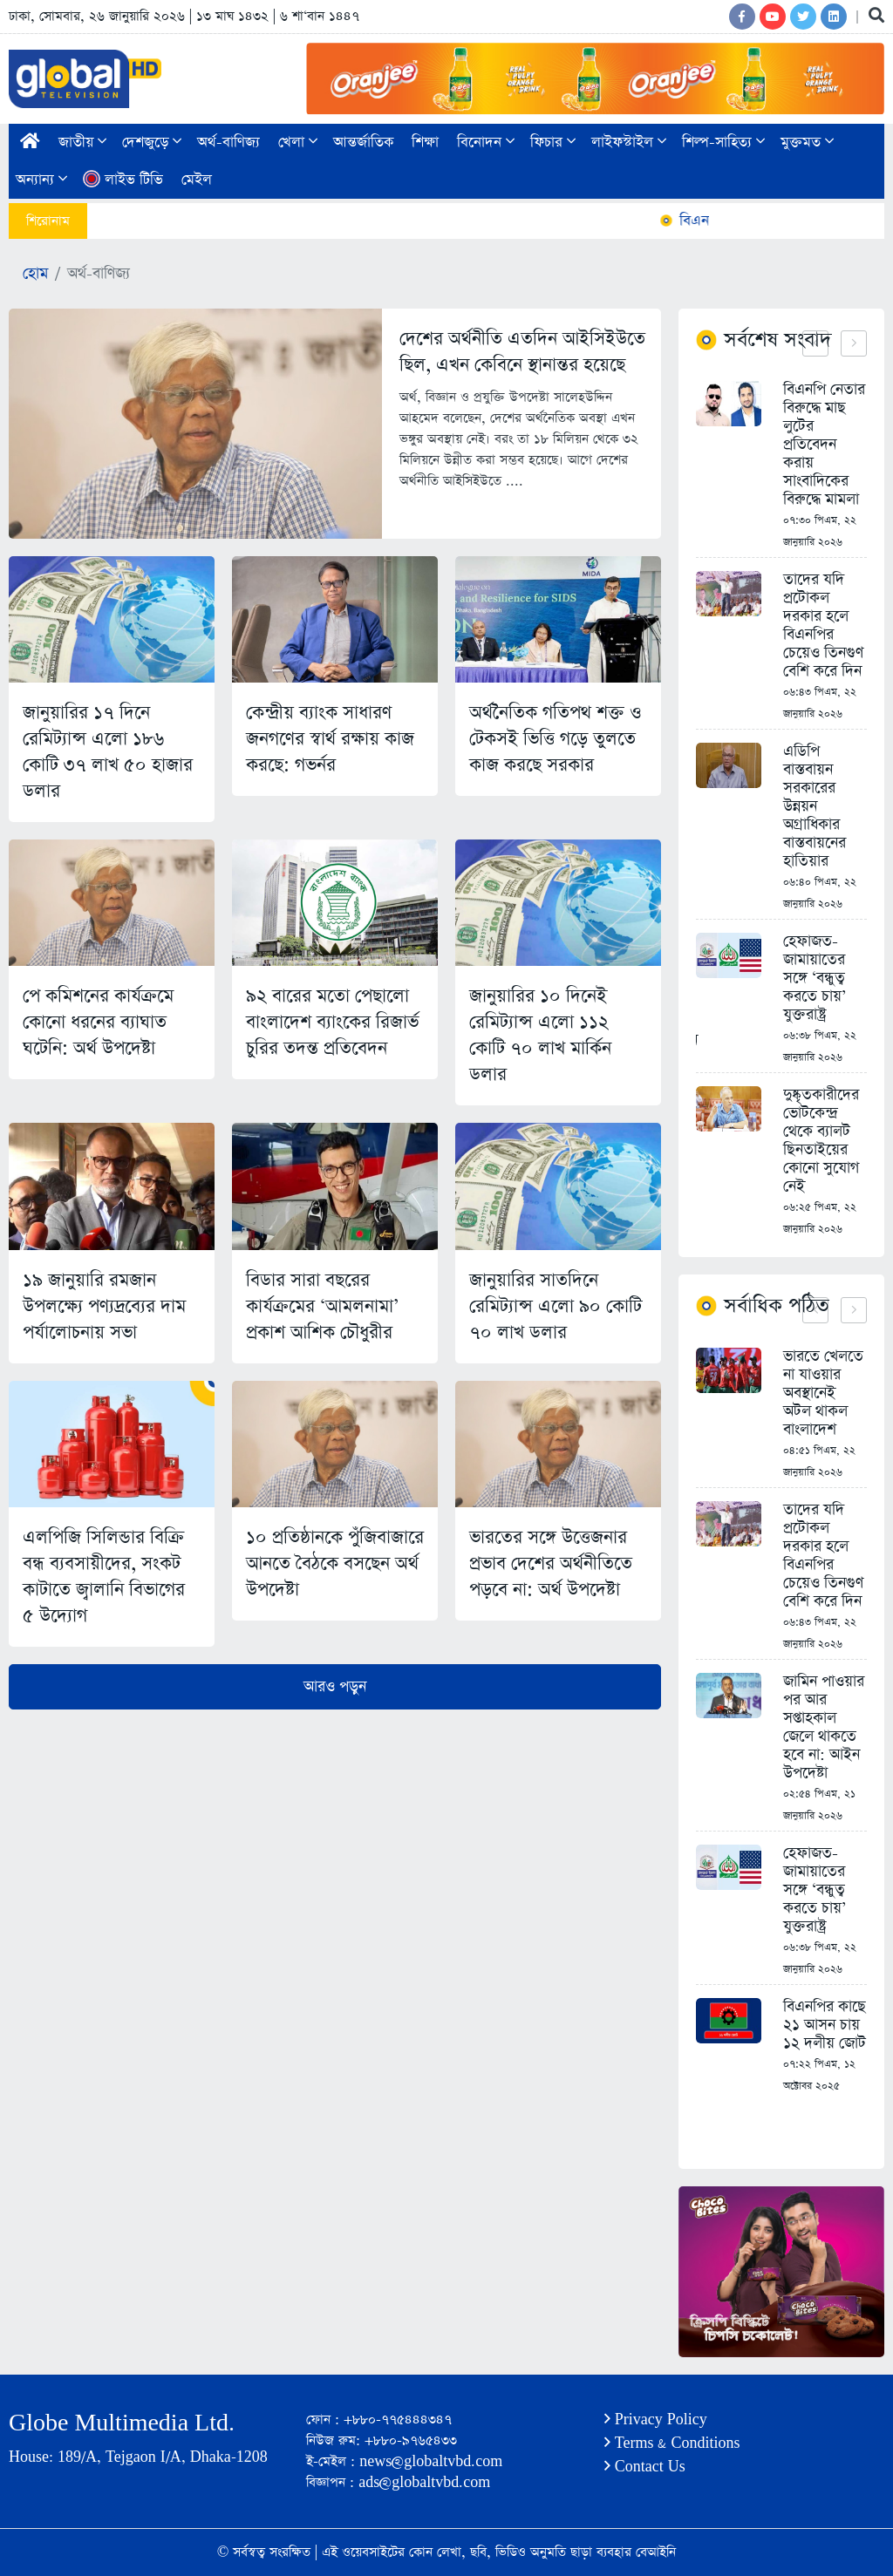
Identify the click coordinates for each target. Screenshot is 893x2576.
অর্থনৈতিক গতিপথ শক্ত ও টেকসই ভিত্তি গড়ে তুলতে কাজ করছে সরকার (555, 739)
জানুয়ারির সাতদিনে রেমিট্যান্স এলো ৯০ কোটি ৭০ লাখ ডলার (555, 1306)
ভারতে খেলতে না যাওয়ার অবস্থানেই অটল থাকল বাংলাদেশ (823, 1393)
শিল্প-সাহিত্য (723, 143)
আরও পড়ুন (334, 1686)
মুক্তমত (807, 143)
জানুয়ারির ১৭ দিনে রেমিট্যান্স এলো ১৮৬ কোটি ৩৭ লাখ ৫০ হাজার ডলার (108, 752)
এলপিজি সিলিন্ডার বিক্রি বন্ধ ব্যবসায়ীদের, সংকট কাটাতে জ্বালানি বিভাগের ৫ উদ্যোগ (104, 1576)
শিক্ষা (425, 143)
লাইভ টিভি (123, 180)
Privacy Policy (655, 2419)
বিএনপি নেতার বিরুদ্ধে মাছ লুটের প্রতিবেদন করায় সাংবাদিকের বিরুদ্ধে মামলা (824, 445)
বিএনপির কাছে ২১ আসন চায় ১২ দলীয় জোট (824, 2025)
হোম (35, 273)
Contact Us (644, 2466)
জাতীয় (82, 143)
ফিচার (553, 143)
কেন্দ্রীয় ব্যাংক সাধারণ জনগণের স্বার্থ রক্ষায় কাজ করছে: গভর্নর (330, 739)
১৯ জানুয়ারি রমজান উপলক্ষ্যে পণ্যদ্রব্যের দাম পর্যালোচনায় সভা (104, 1306)
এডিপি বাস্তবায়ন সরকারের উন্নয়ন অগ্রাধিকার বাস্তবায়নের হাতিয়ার (814, 807)
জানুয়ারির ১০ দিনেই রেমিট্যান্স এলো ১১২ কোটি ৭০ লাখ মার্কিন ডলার (540, 1035)
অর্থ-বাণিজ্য (228, 143)
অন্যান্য (41, 180)
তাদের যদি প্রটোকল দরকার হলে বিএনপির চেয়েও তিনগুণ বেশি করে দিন (823, 626)
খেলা (297, 143)
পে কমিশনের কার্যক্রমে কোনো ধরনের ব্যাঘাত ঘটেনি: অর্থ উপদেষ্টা (98, 1022)
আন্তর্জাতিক (363, 143)
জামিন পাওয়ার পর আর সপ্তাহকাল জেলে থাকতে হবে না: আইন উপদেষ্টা (823, 1728)
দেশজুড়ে (151, 143)
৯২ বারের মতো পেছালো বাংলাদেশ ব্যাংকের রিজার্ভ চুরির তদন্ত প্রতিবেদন (332, 1022)
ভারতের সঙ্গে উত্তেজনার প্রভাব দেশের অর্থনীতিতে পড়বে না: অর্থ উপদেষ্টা (550, 1563)
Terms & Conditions (672, 2443)
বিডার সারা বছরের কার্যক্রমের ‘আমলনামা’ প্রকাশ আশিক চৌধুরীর (322, 1306)
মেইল (196, 180)
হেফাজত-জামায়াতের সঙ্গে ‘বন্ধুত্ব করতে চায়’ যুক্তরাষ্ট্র (814, 978)
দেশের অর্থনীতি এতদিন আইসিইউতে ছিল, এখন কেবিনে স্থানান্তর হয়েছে (522, 351)
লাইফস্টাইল (628, 143)
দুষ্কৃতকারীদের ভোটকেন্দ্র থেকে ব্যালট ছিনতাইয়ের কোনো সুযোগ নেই (821, 1141)
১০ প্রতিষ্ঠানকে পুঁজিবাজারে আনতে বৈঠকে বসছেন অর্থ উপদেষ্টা (335, 1563)
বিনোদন (486, 143)
